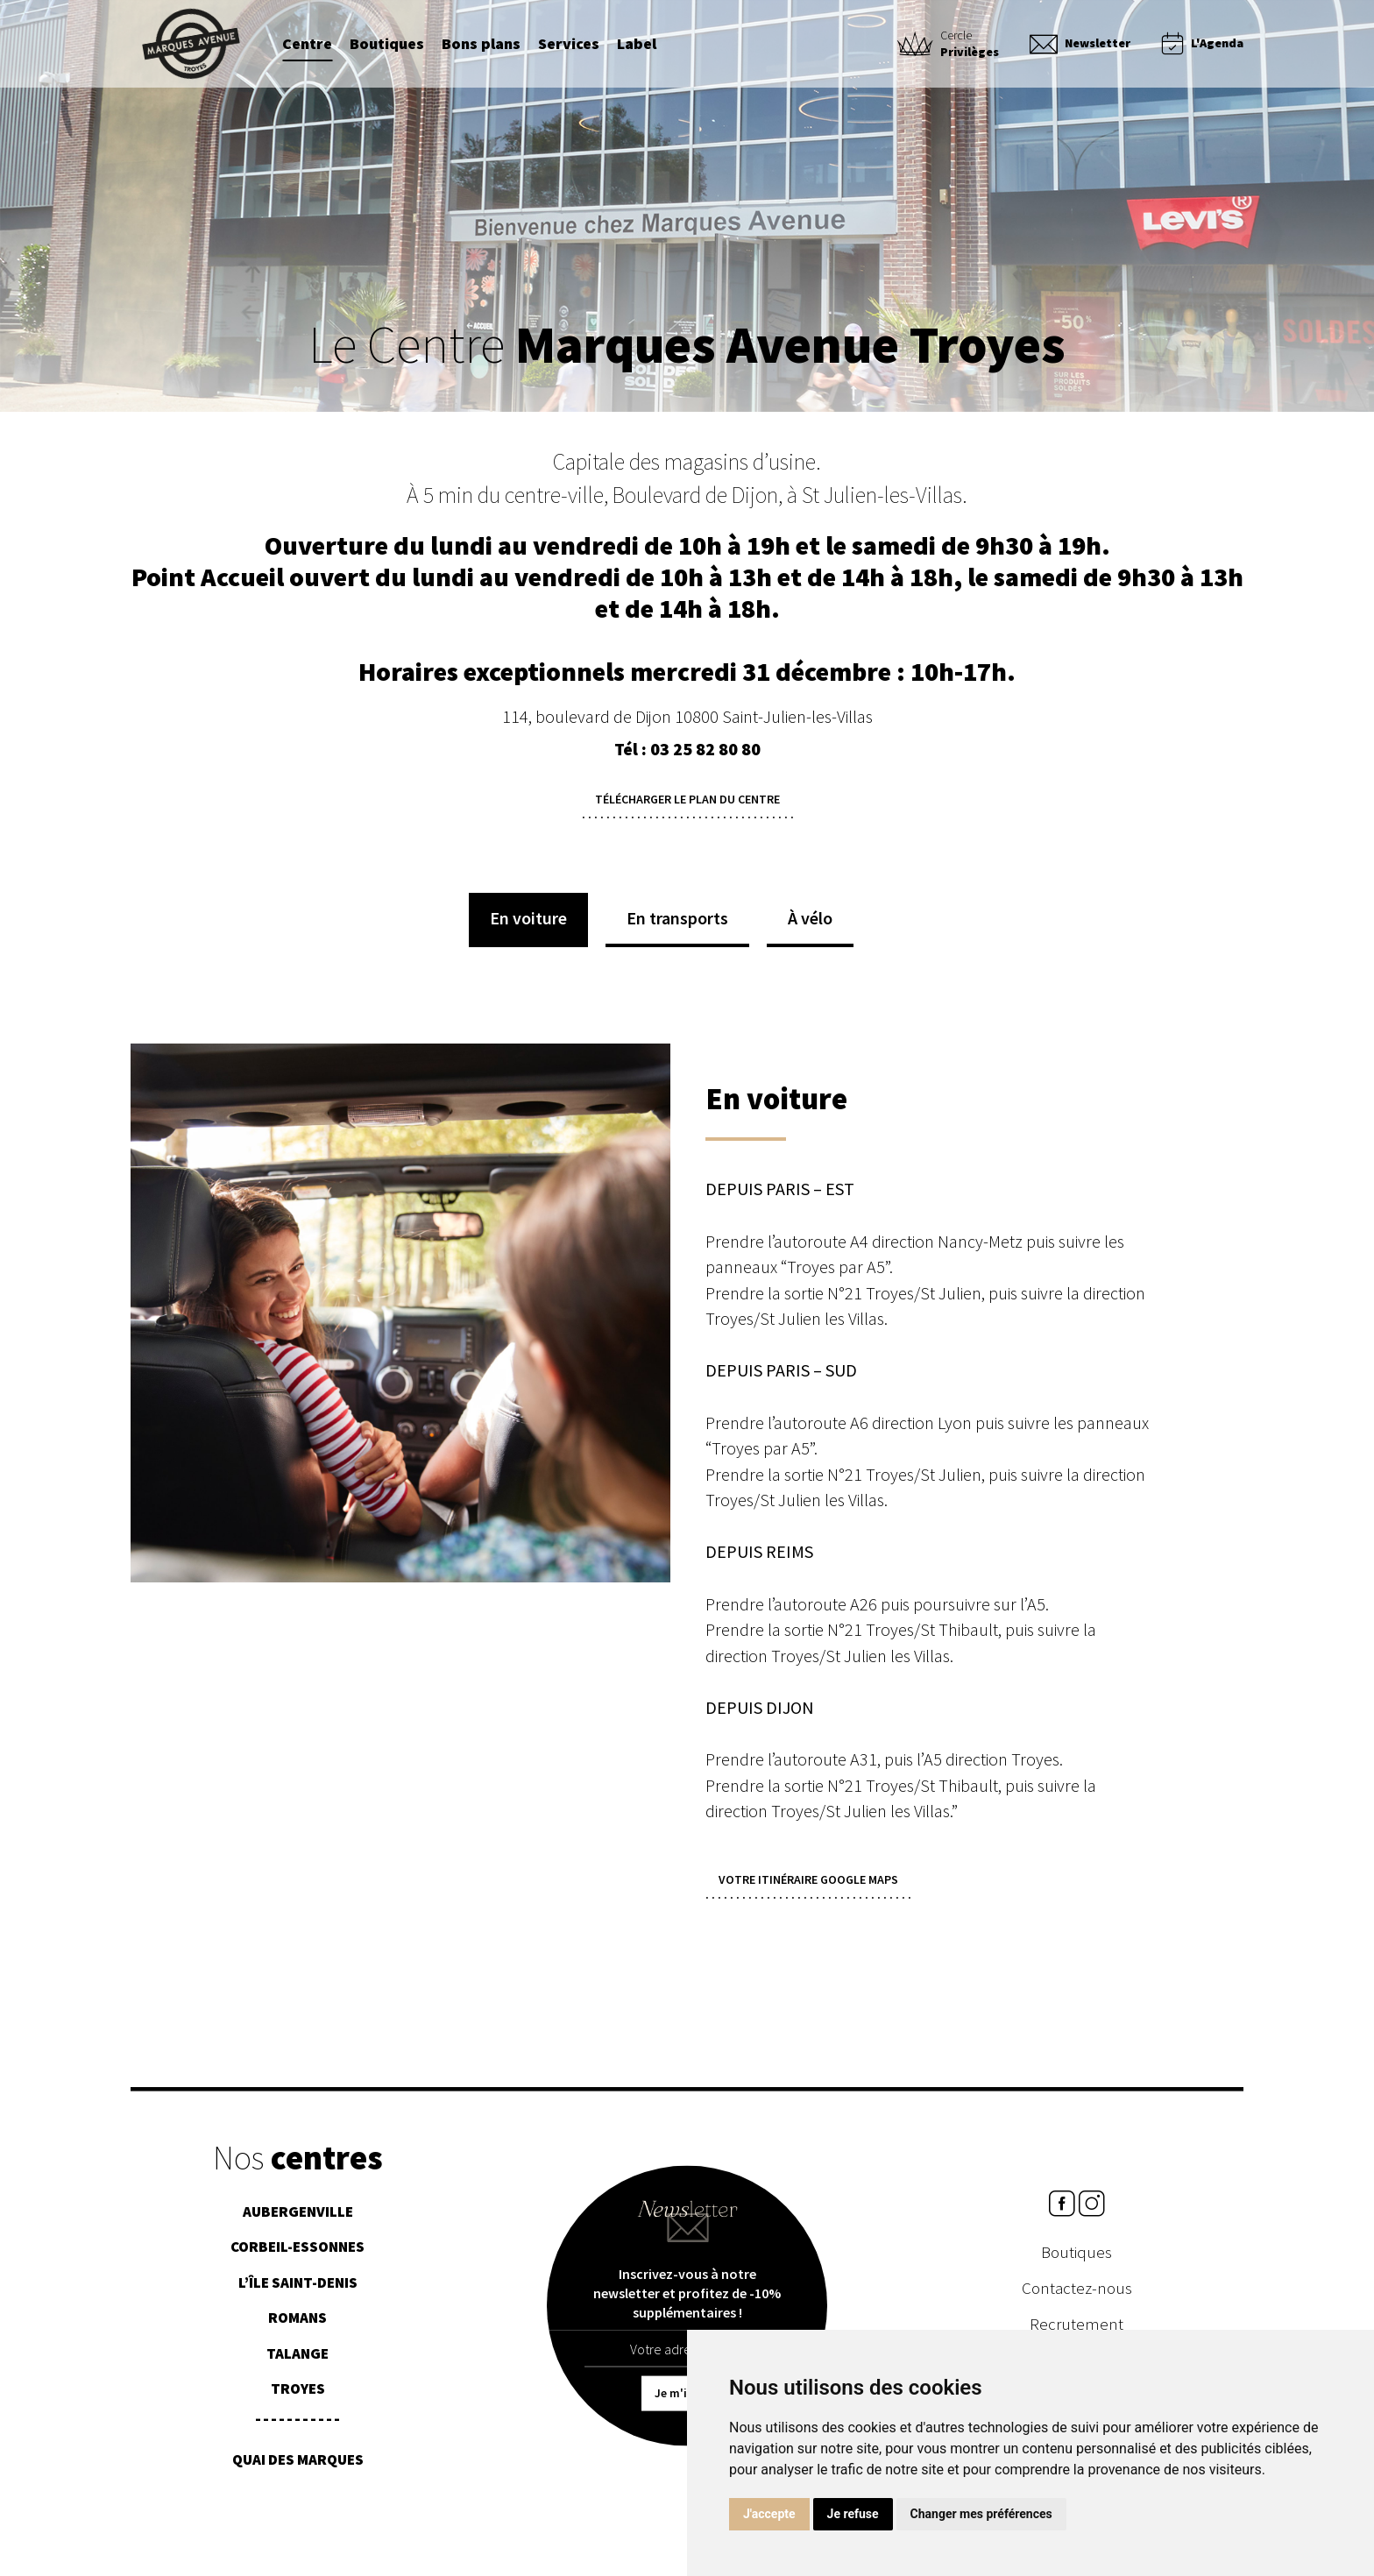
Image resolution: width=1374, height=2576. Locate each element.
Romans (297, 2324)
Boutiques (387, 44)
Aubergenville (298, 2217)
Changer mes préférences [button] (981, 2514)
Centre (307, 44)
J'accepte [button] (769, 2514)
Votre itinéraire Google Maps (808, 1879)
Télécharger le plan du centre (687, 799)
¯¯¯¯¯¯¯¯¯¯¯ (297, 2431)
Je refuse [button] (853, 2514)
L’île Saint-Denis (298, 2288)
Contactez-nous (1077, 2294)
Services (568, 44)
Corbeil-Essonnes (297, 2253)
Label (636, 44)
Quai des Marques (298, 2466)
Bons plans (481, 44)
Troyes (298, 2395)
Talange (297, 2359)
